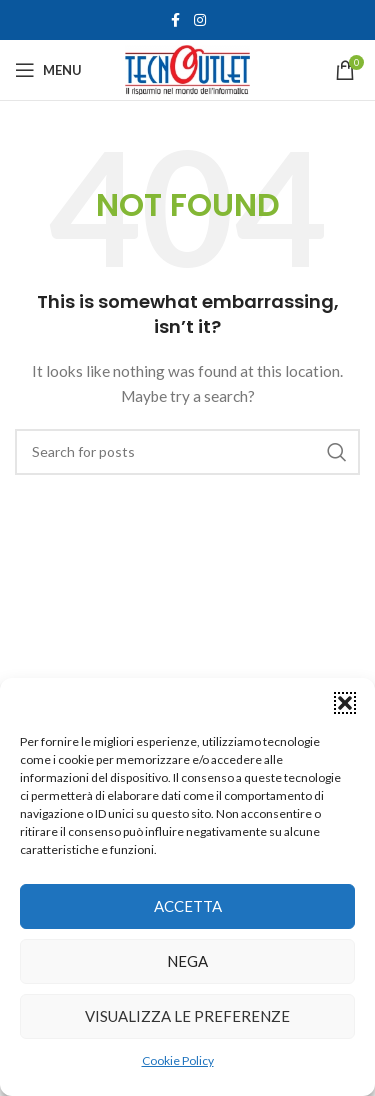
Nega (187, 961)
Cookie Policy (178, 1060)
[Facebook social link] (176, 20)
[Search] (187, 452)
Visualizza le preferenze (187, 1016)
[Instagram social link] (200, 20)
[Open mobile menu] (48, 70)
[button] (345, 703)
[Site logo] (187, 68)
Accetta (188, 906)
